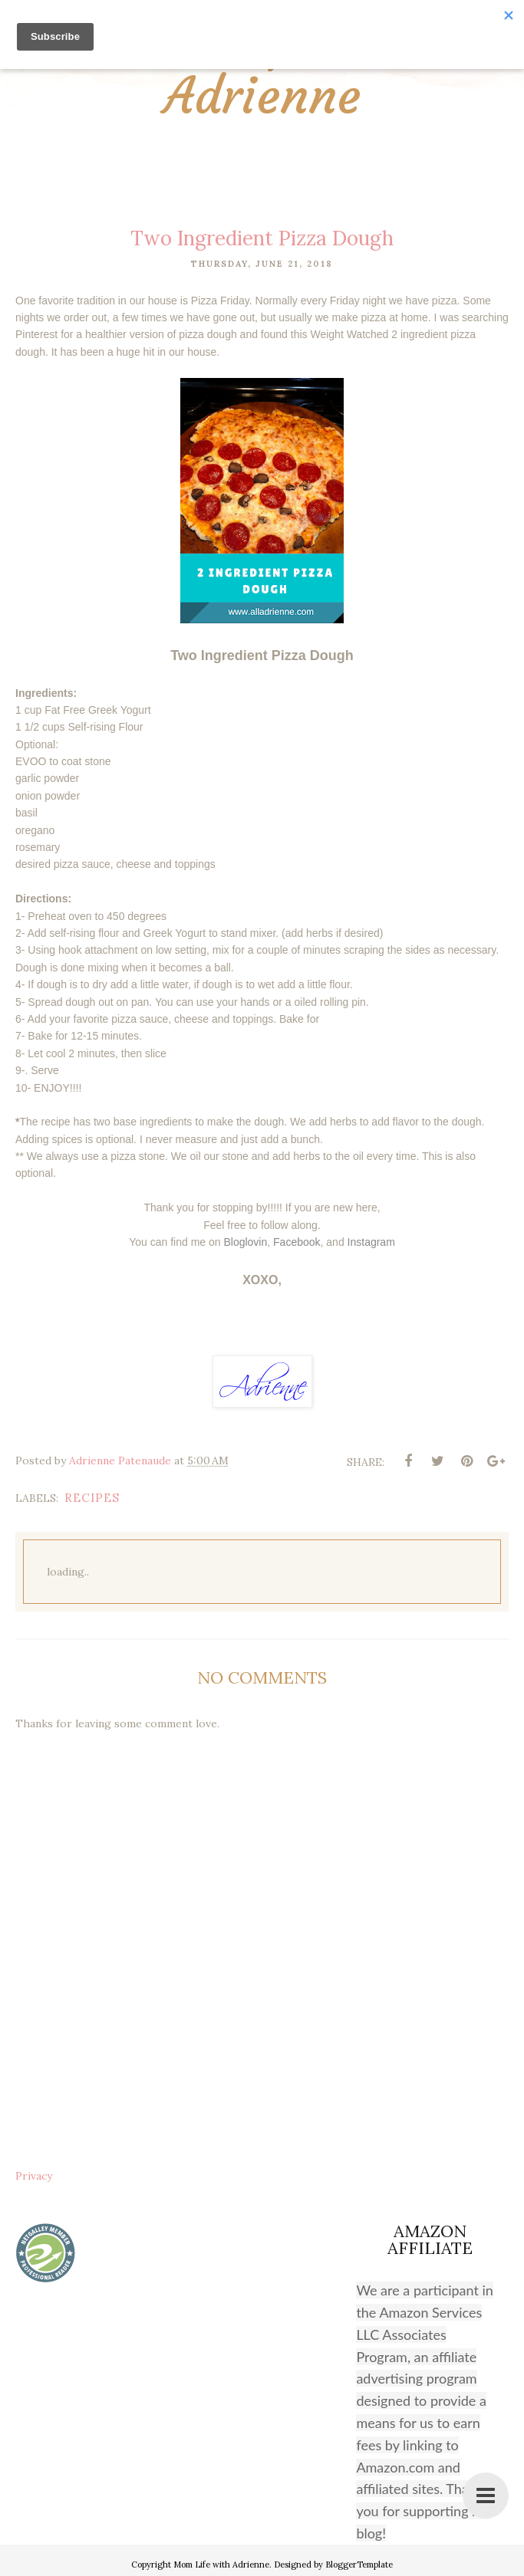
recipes (92, 1497)
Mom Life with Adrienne (262, 71)
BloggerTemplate (359, 2564)
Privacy (33, 2176)
